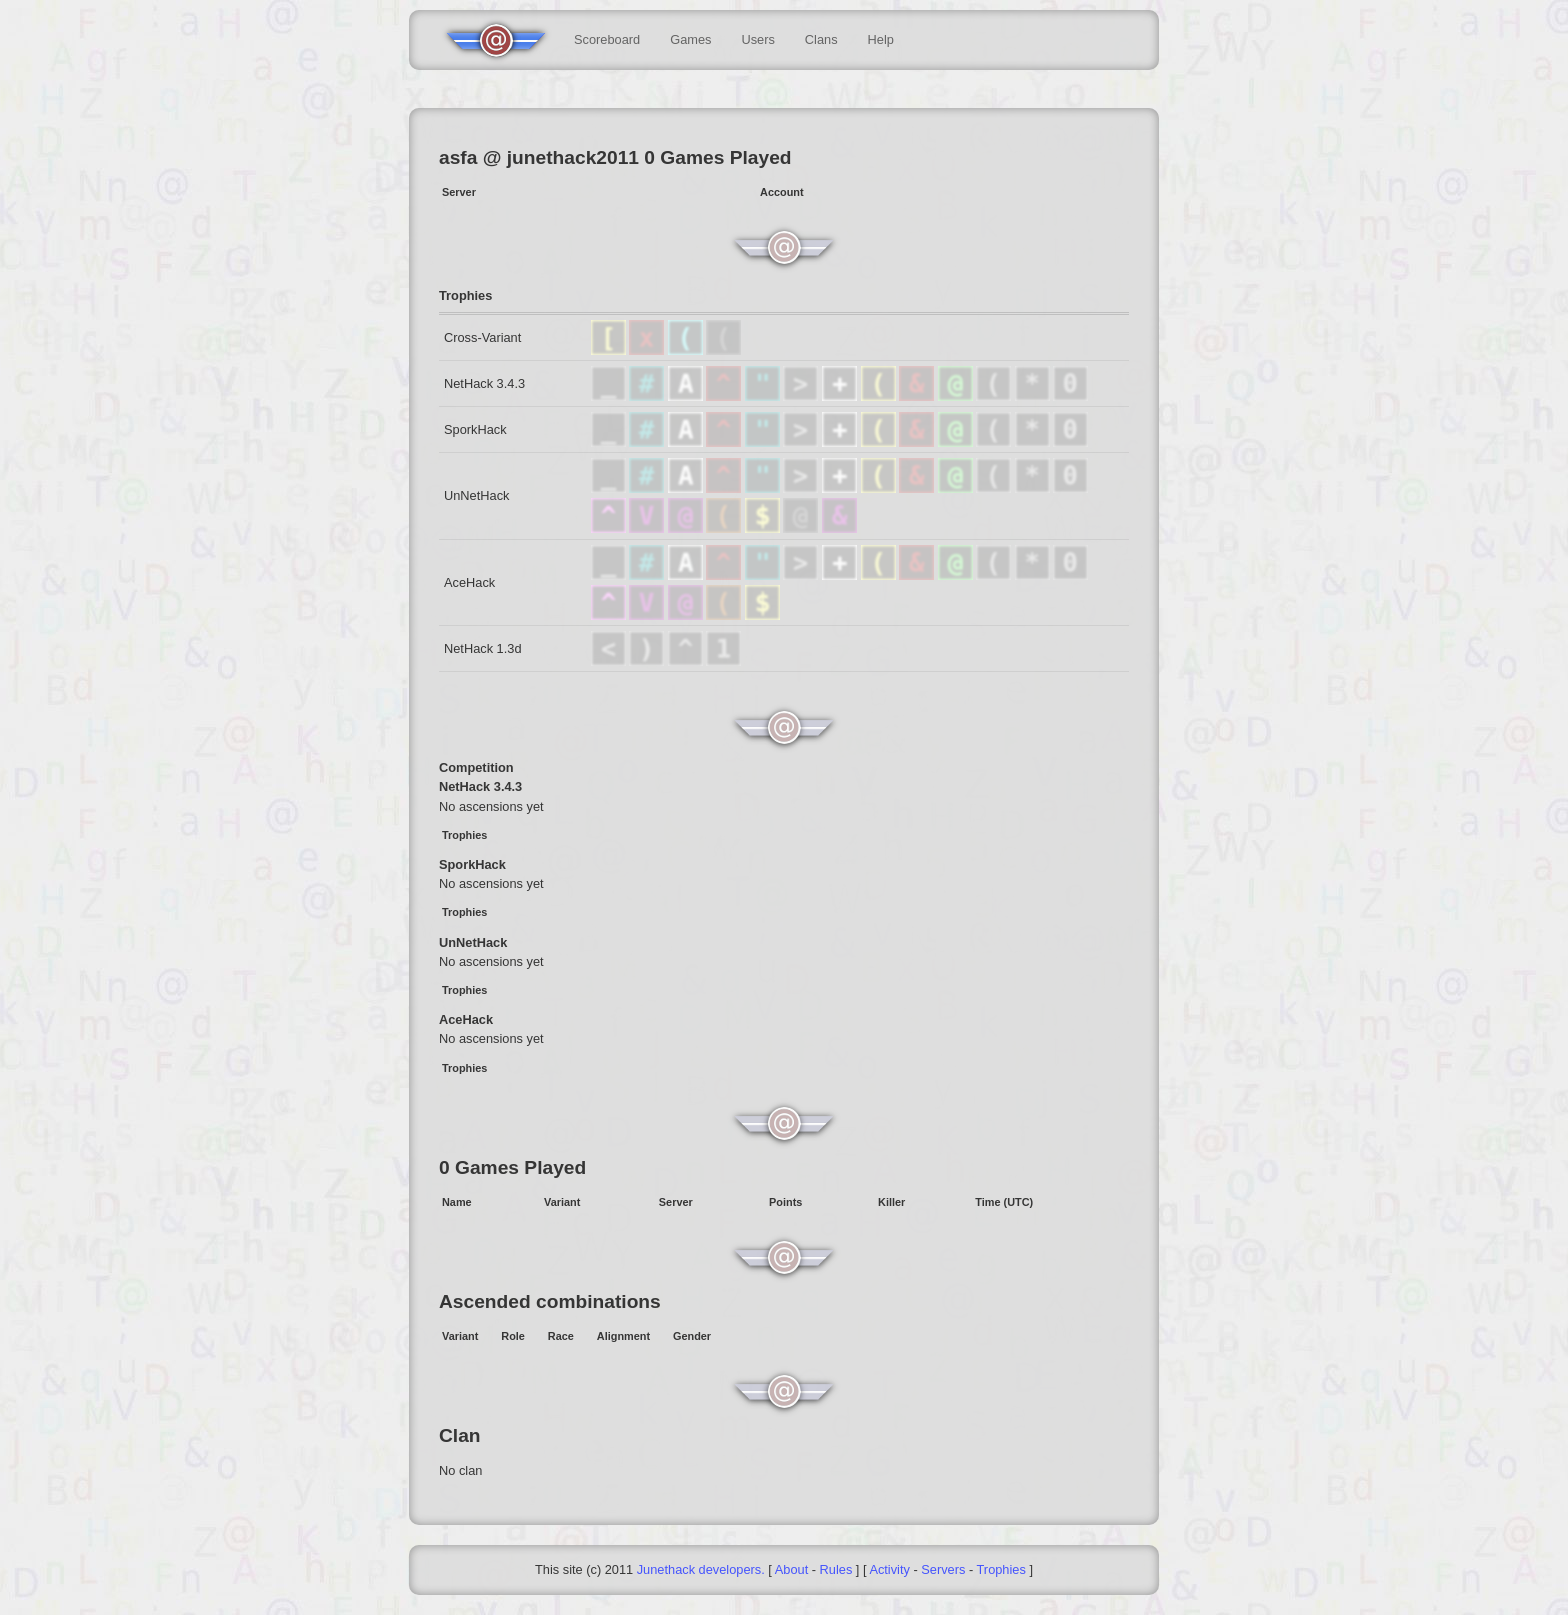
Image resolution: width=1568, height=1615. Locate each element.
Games (690, 39)
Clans (821, 39)
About (791, 1569)
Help (881, 39)
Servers (943, 1569)
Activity (889, 1569)
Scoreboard (607, 39)
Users (757, 39)
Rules (836, 1569)
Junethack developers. (701, 1569)
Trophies (1001, 1569)
